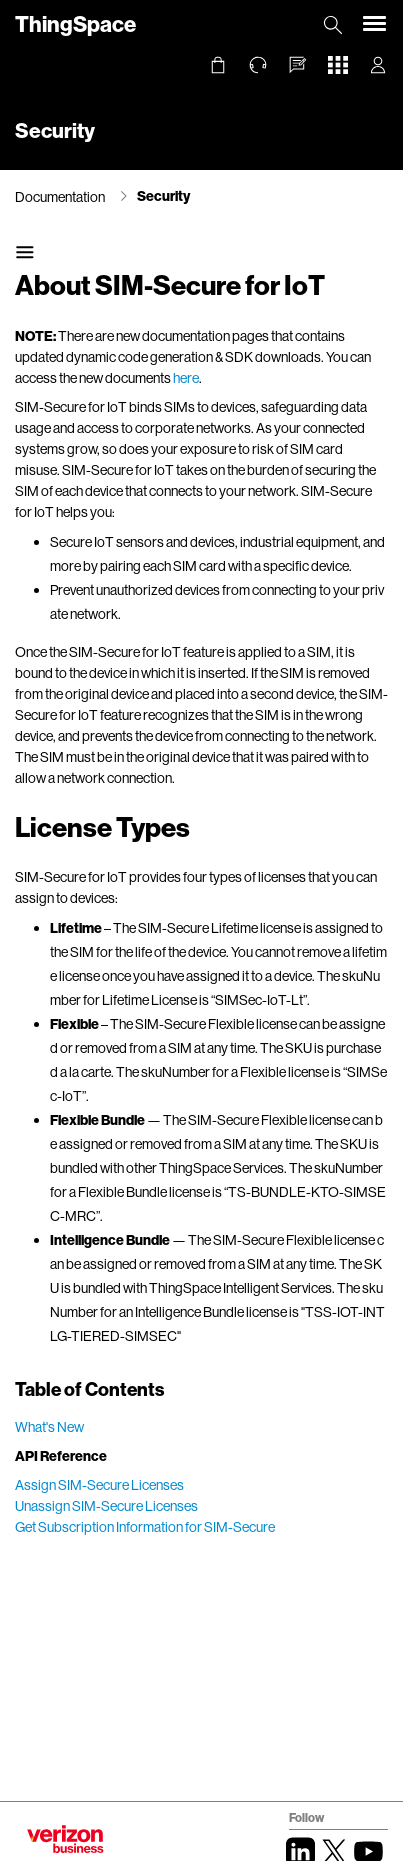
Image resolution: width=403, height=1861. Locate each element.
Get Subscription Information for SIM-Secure (145, 1526)
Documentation (60, 196)
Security (163, 195)
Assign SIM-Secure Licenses (99, 1484)
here (186, 377)
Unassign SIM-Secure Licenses (106, 1505)
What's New (49, 1426)
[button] (298, 65)
